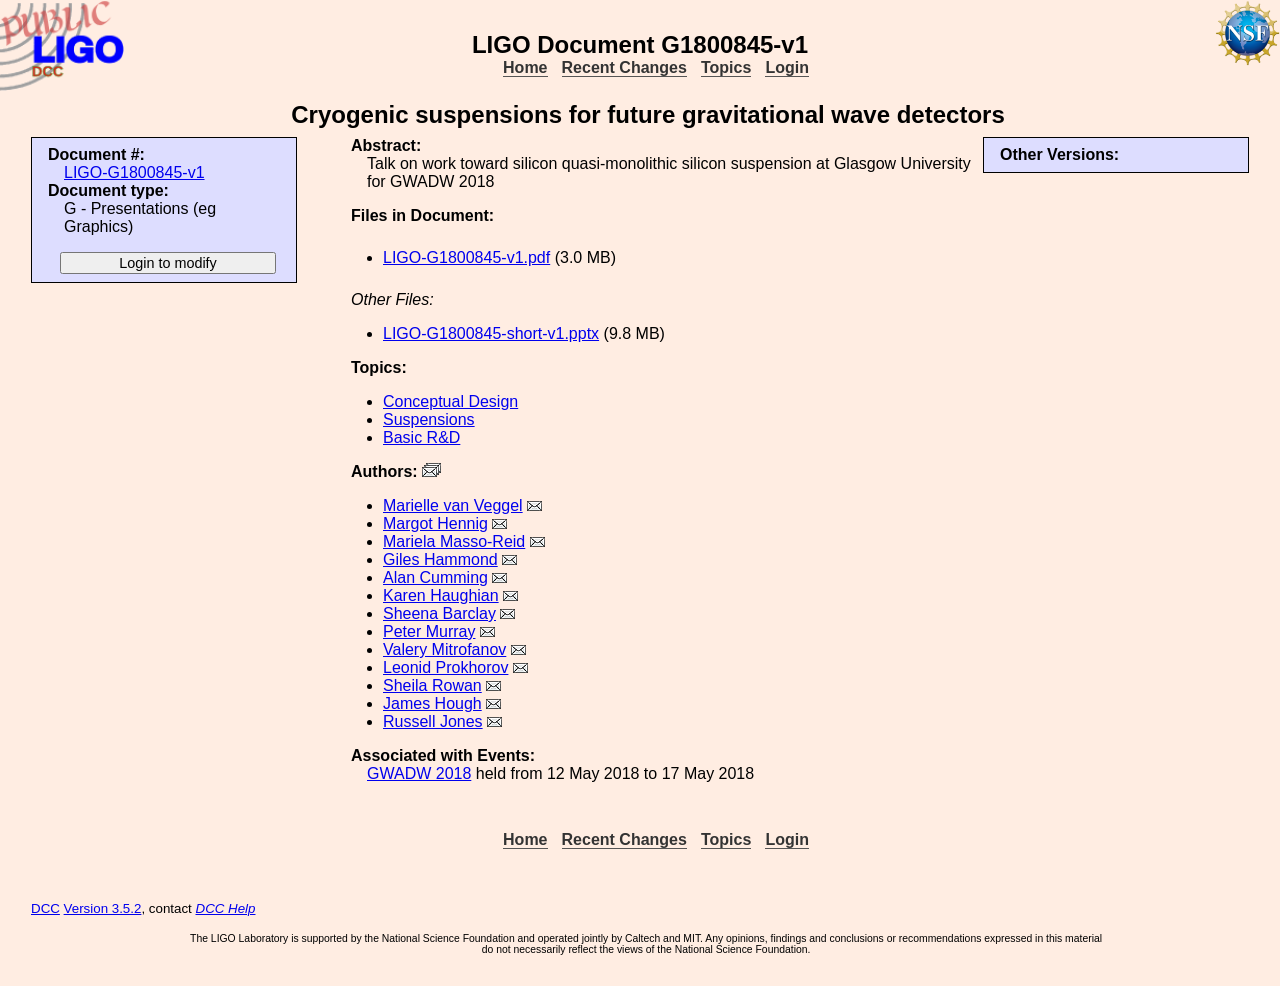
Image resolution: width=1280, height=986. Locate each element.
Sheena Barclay (439, 613)
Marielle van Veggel (453, 505)
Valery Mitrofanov (444, 649)
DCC (45, 908)
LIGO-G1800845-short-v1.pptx (491, 333)
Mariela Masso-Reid (454, 541)
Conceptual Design (450, 401)
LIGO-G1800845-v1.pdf (466, 257)
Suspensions (429, 419)
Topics (726, 67)
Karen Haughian (441, 595)
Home (525, 67)
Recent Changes (624, 67)
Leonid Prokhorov (445, 667)
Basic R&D (421, 437)
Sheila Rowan (432, 685)
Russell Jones (433, 721)
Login (787, 67)
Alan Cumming (435, 577)
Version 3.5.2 (103, 908)
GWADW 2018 (419, 773)
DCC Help (226, 908)
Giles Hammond (440, 559)
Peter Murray (429, 631)
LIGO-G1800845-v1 (134, 172)
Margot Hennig (435, 523)
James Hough (432, 703)
